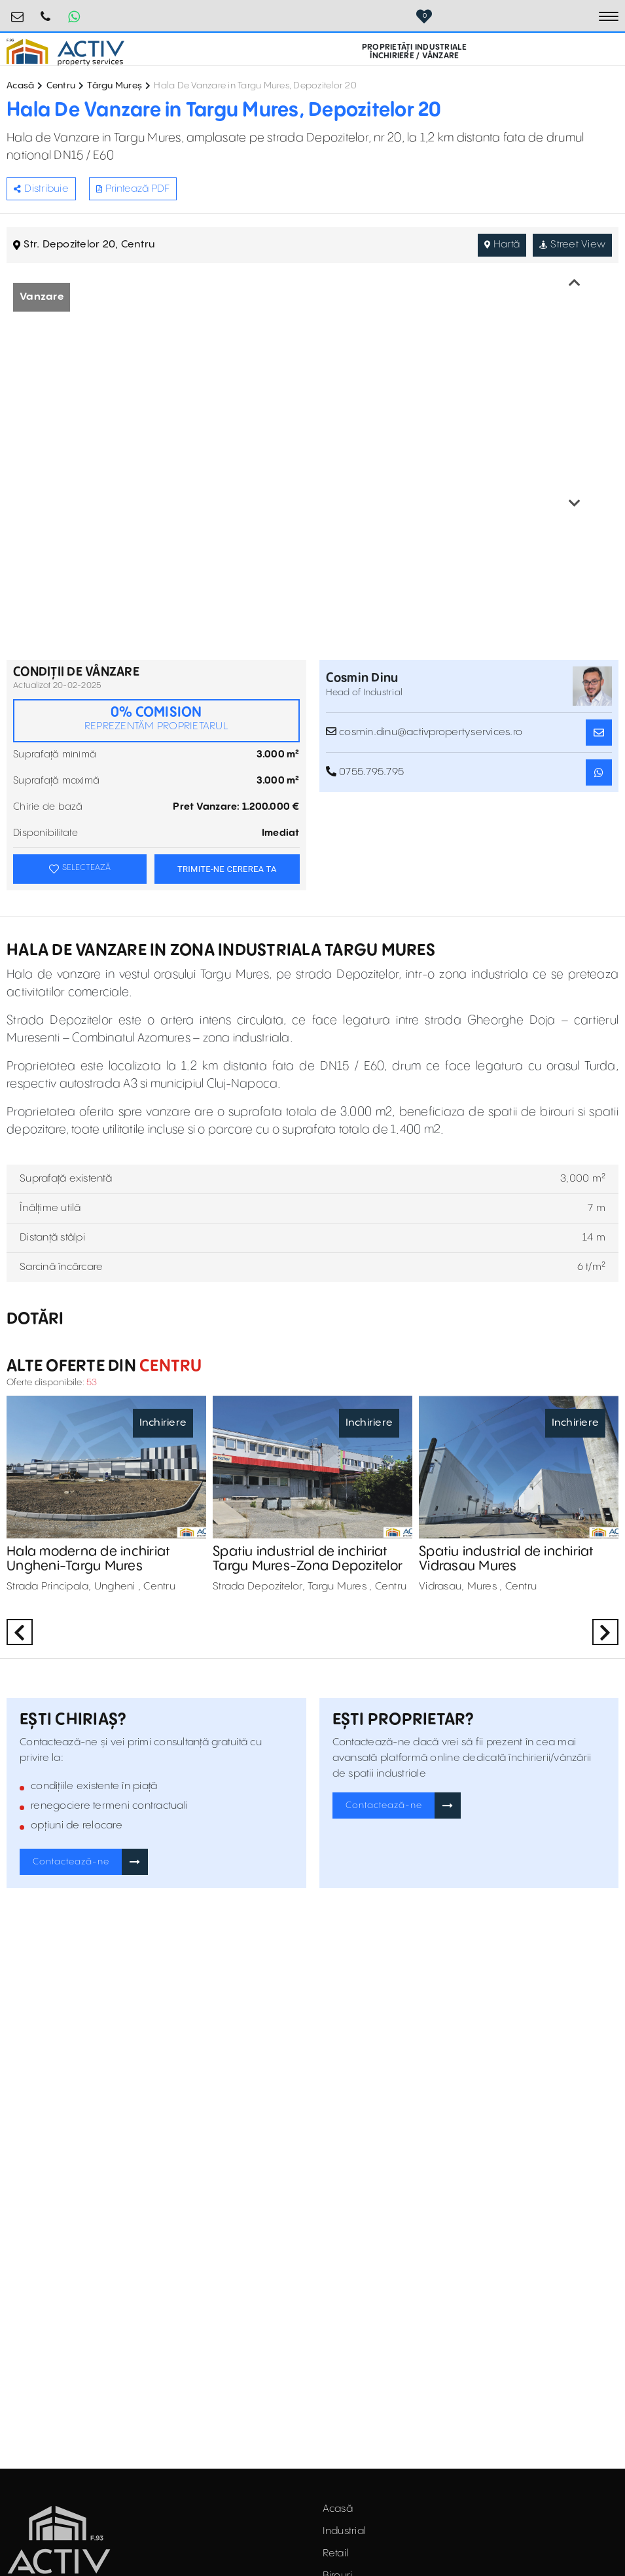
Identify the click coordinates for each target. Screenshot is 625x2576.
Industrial (344, 2531)
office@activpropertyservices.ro (18, 11)
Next (574, 503)
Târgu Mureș (114, 85)
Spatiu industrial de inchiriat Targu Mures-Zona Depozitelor (307, 1559)
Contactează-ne (71, 1861)
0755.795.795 (46, 11)
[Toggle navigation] (608, 16)
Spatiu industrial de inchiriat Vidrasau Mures (506, 1559)
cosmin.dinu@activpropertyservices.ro (424, 732)
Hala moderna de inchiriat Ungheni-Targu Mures (88, 1559)
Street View (572, 244)
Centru (61, 85)
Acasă (20, 85)
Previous (574, 282)
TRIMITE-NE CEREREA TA (227, 869)
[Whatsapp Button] (74, 16)
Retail (336, 2553)
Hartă (502, 244)
